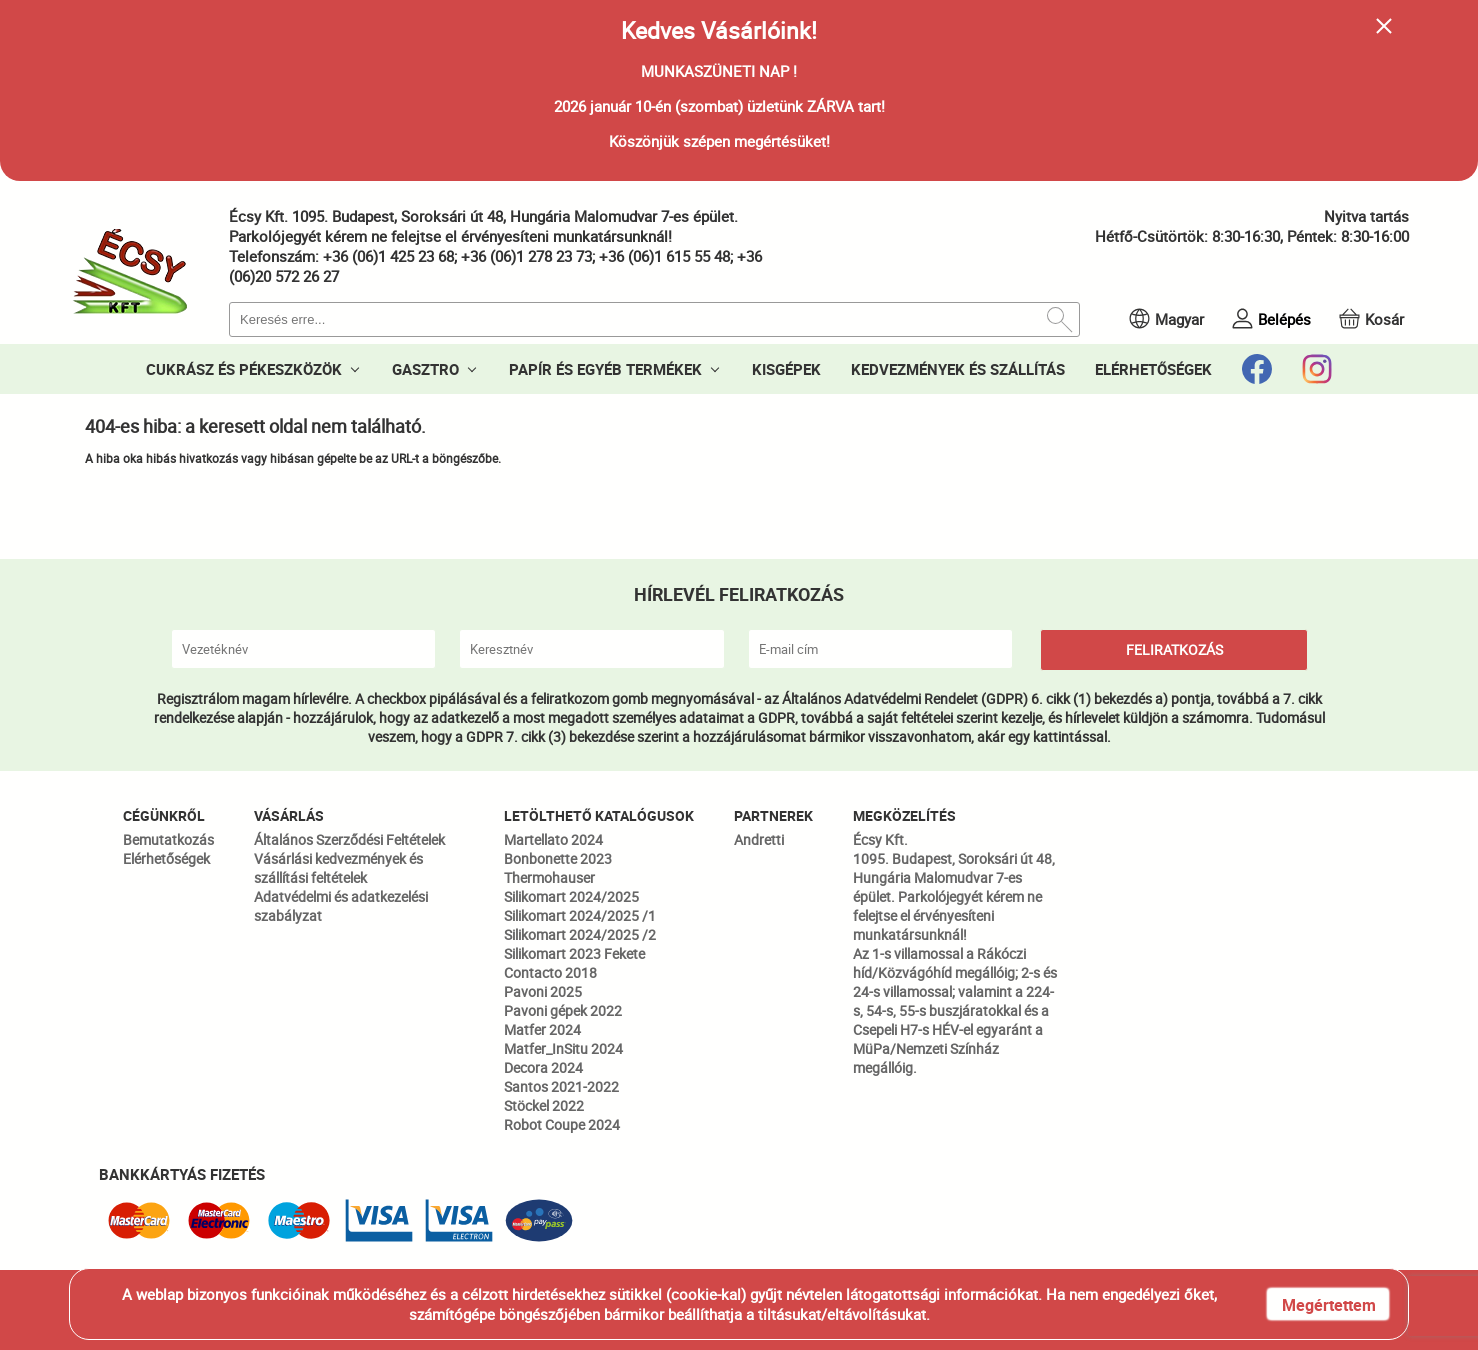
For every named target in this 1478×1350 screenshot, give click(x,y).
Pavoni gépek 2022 (563, 1010)
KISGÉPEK (786, 369)
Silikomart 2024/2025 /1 (580, 915)
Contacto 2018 (550, 972)
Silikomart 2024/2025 (571, 896)
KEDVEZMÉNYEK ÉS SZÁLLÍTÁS (958, 369)
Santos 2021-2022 (561, 1086)
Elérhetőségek (166, 858)
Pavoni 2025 (543, 991)
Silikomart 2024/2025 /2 (580, 934)
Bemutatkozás (168, 839)
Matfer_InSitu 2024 (563, 1048)
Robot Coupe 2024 (562, 1124)
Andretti (759, 839)
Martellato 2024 (553, 839)
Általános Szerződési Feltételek (349, 839)
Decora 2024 (543, 1067)
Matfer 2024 (542, 1029)
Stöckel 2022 (544, 1105)
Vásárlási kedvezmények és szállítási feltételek (338, 868)
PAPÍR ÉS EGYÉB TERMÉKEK (605, 369)
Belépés (1284, 319)
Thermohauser (549, 877)
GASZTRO (425, 369)
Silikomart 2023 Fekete (574, 953)
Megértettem (1329, 1305)
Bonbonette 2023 (558, 858)
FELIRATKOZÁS (1174, 649)
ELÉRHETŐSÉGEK (1153, 369)
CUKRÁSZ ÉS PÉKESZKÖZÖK (244, 369)
